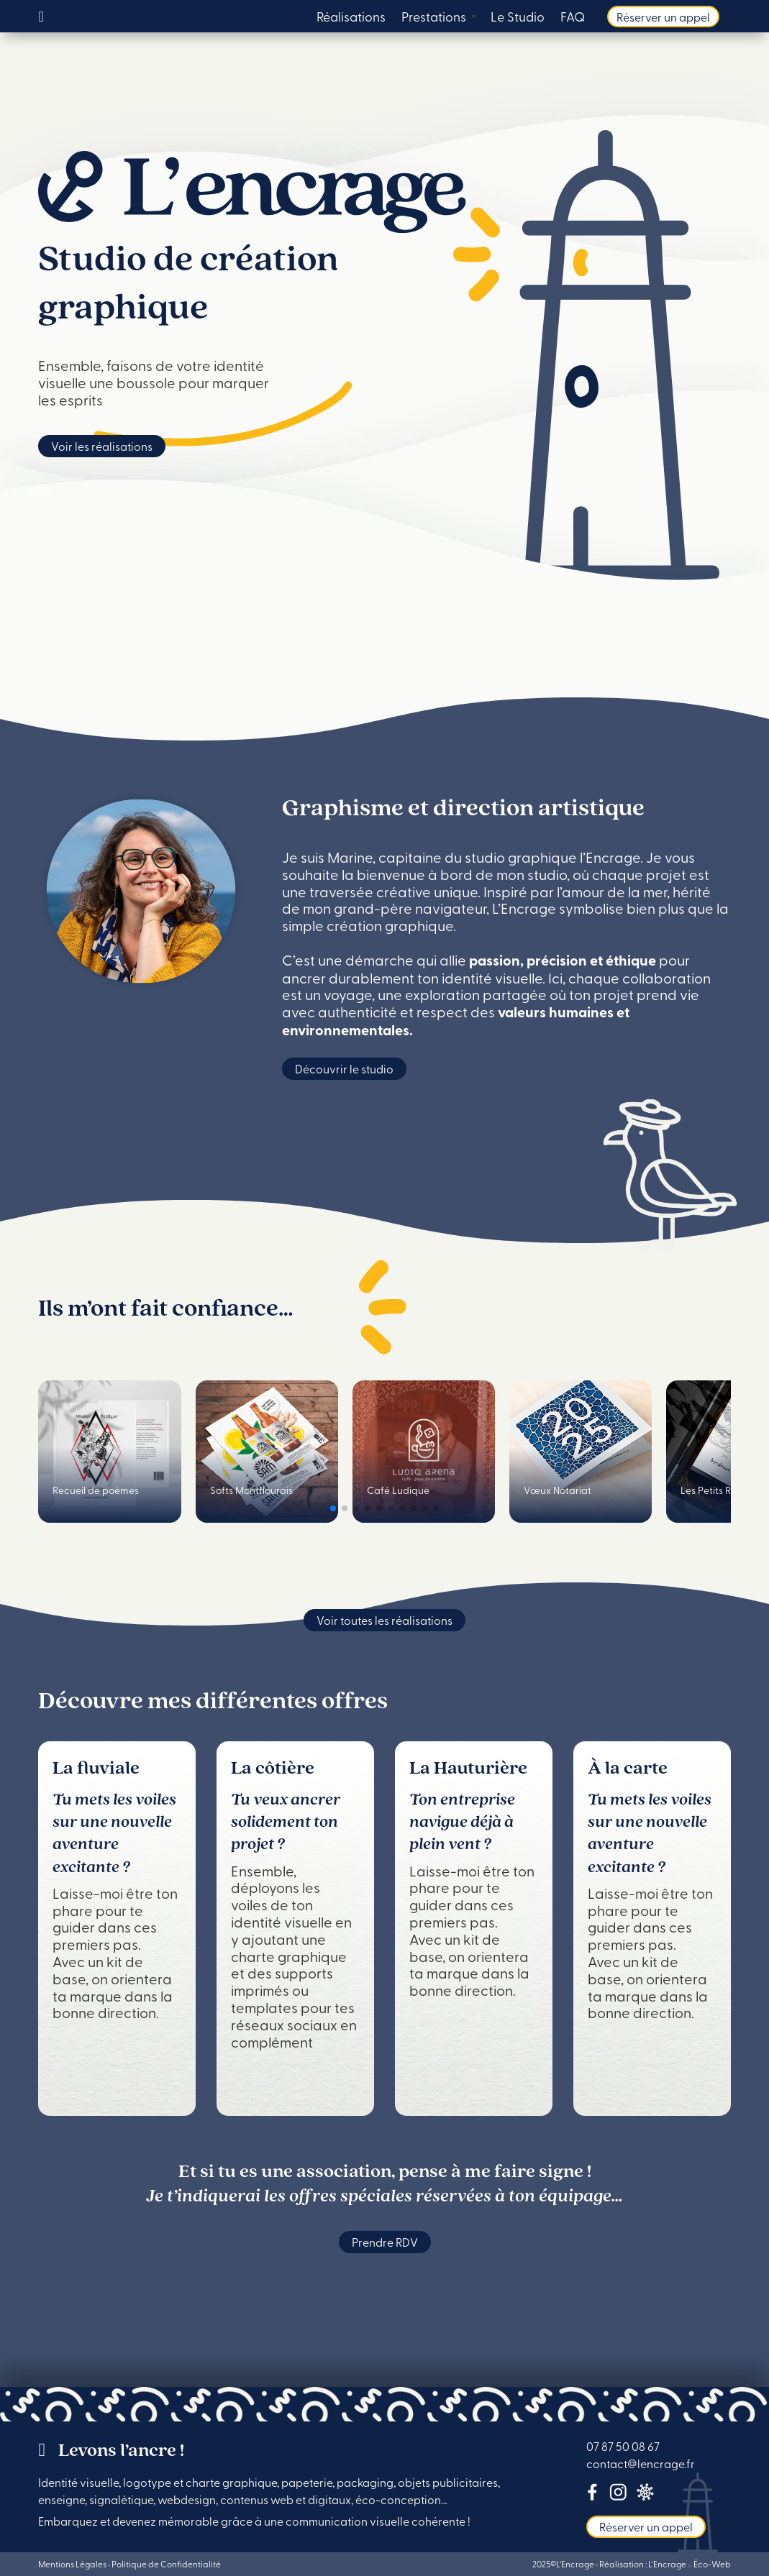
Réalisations (351, 18)
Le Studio (518, 18)
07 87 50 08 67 (623, 2446)
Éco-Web (711, 2564)
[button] (333, 1508)
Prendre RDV (385, 2242)
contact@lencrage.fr (640, 2463)
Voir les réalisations (102, 446)
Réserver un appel (663, 16)
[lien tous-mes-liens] (645, 2494)
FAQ (572, 18)
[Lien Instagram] (618, 2494)
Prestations (433, 18)
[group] (109, 1451)
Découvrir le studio (344, 1068)
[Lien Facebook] (592, 2494)
